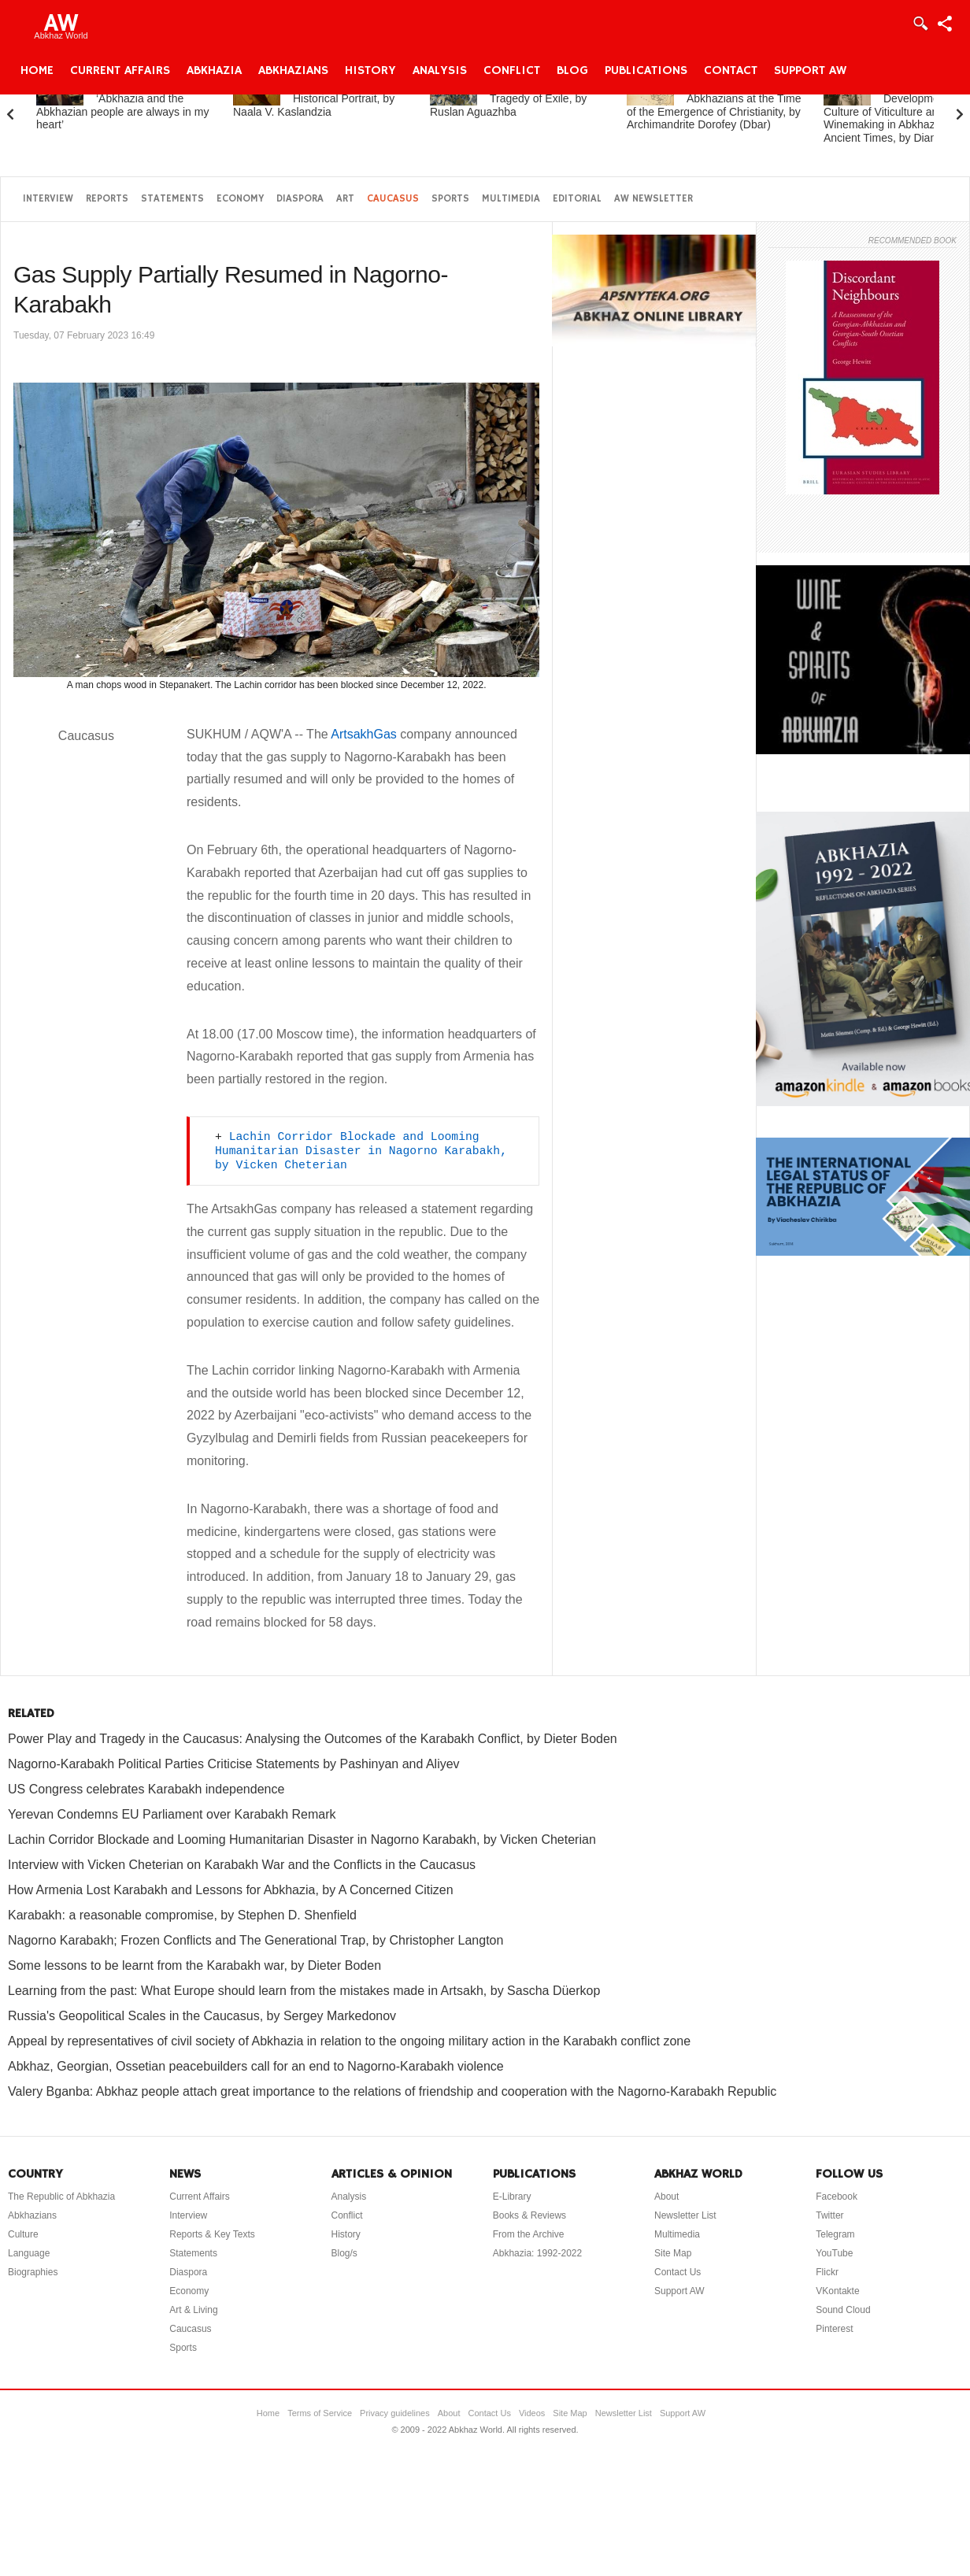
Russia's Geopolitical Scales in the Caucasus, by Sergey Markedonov (202, 2016)
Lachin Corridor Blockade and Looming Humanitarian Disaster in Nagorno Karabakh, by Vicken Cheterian (364, 1151)
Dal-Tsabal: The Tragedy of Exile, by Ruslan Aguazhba (508, 98)
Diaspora (300, 198)
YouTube (834, 2253)
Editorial (577, 198)
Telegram (835, 2234)
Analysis (440, 71)
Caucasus (393, 198)
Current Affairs (120, 71)
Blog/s (344, 2253)
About (666, 2196)
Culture (23, 2234)
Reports (107, 198)
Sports (450, 198)
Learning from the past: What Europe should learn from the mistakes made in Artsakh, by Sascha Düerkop (304, 1990)
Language (29, 2253)
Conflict (511, 71)
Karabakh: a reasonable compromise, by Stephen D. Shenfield (182, 1915)
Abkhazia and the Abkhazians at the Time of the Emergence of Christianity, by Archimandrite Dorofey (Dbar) (714, 105)
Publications (646, 71)
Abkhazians (293, 71)
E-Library (512, 2196)
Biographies (32, 2272)
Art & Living (193, 2309)
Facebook (836, 2196)
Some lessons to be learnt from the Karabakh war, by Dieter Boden (194, 1965)
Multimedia (511, 198)
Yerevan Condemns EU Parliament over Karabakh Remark (172, 1814)
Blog (572, 71)
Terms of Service (319, 2413)
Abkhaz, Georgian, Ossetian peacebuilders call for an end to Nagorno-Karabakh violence (256, 2066)
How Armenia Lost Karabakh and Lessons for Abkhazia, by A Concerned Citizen (231, 1890)
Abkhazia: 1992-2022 (537, 2253)
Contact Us (677, 2272)
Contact (730, 71)
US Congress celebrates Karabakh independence (146, 1789)
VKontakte (837, 2291)
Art (345, 198)
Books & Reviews (529, 2215)
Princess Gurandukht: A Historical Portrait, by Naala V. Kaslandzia (320, 98)
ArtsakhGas (364, 734)
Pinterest (834, 2328)
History (370, 71)
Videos (532, 2413)
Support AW (810, 71)
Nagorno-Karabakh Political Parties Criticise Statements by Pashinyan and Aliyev (234, 1764)
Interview (48, 198)
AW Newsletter (653, 198)
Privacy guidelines (395, 2413)
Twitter (829, 2215)
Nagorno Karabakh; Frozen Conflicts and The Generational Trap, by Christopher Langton (255, 1940)
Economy (240, 198)
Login (919, 23)
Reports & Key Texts (212, 2234)
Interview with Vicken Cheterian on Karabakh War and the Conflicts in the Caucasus (242, 1864)
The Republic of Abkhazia (61, 2196)
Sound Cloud (843, 2309)
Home (37, 71)
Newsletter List (685, 2215)
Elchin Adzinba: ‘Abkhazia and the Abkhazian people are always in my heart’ (122, 105)
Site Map (672, 2253)
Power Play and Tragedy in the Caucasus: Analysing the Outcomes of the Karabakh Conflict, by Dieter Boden (312, 1738)
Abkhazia (214, 71)
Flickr (827, 2272)
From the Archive (529, 2234)
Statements (172, 198)
